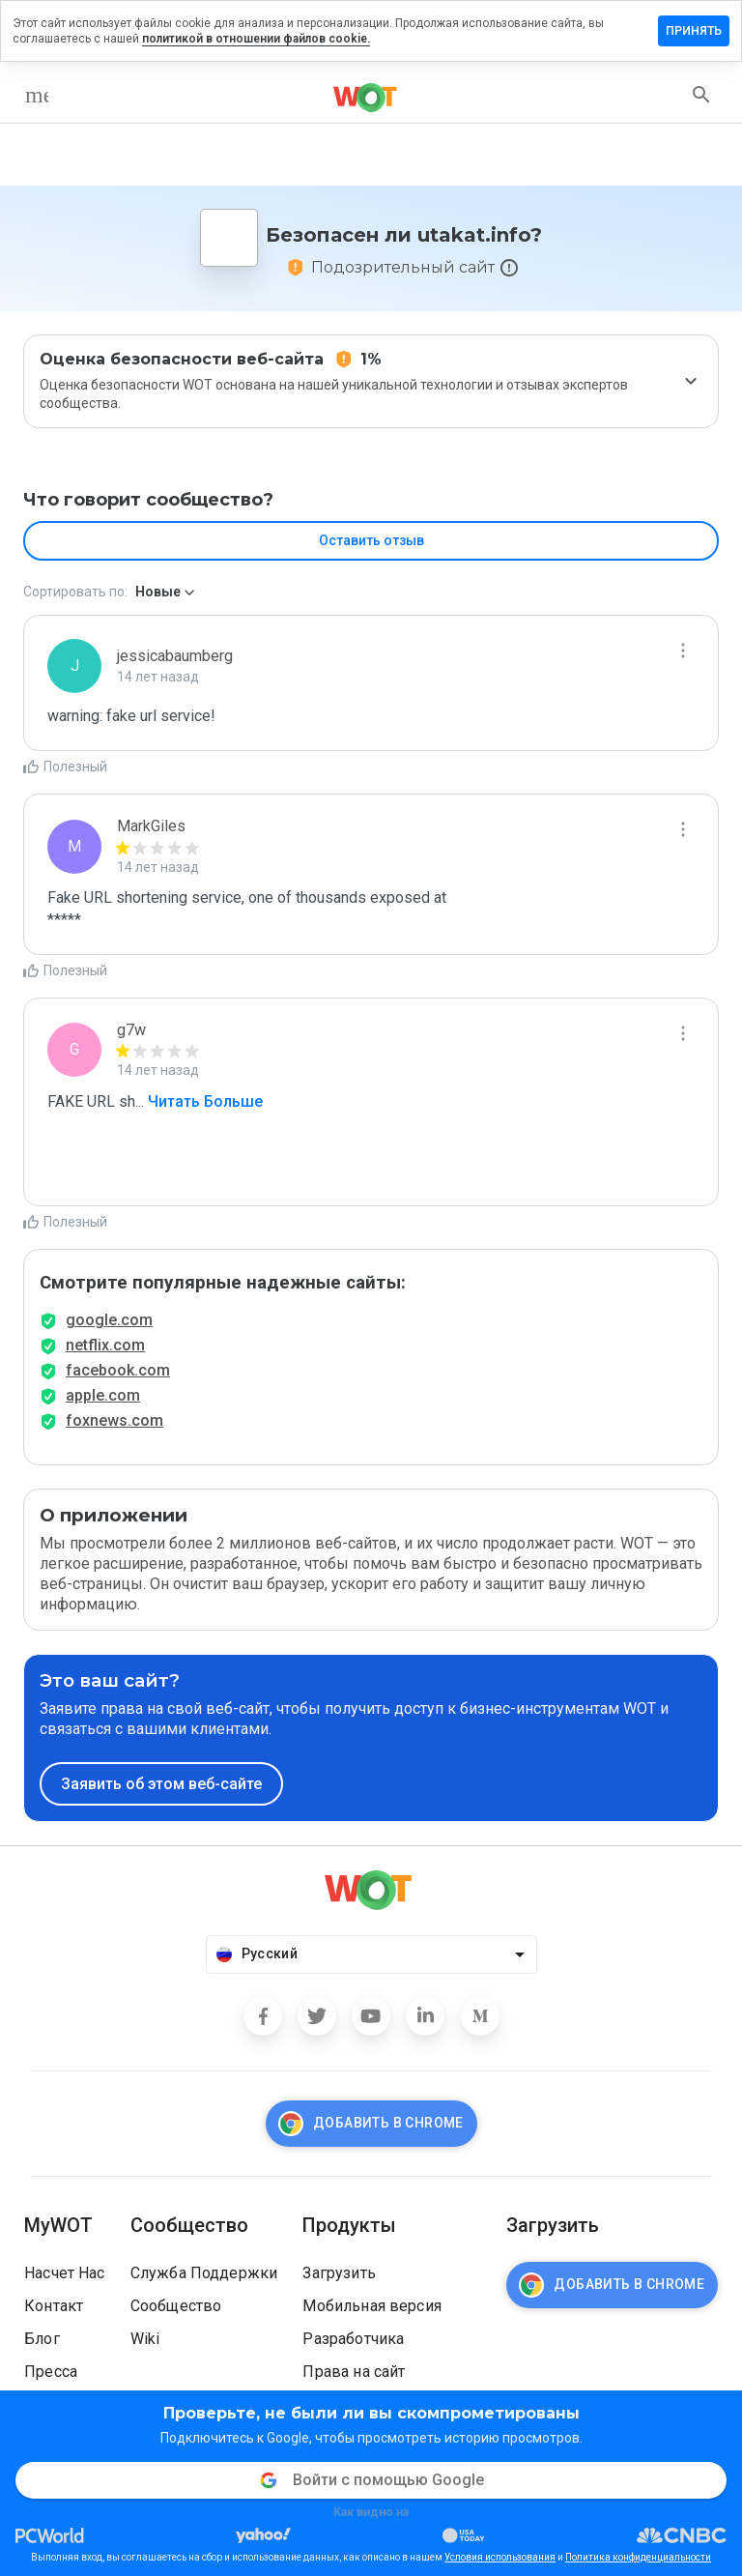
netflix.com (105, 1345)
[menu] (37, 95)
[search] (701, 95)
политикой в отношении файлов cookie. (256, 38)
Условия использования (500, 2557)
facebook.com (118, 1370)
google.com (109, 1320)
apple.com (103, 1395)
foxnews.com (114, 1420)
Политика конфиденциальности (638, 2557)
